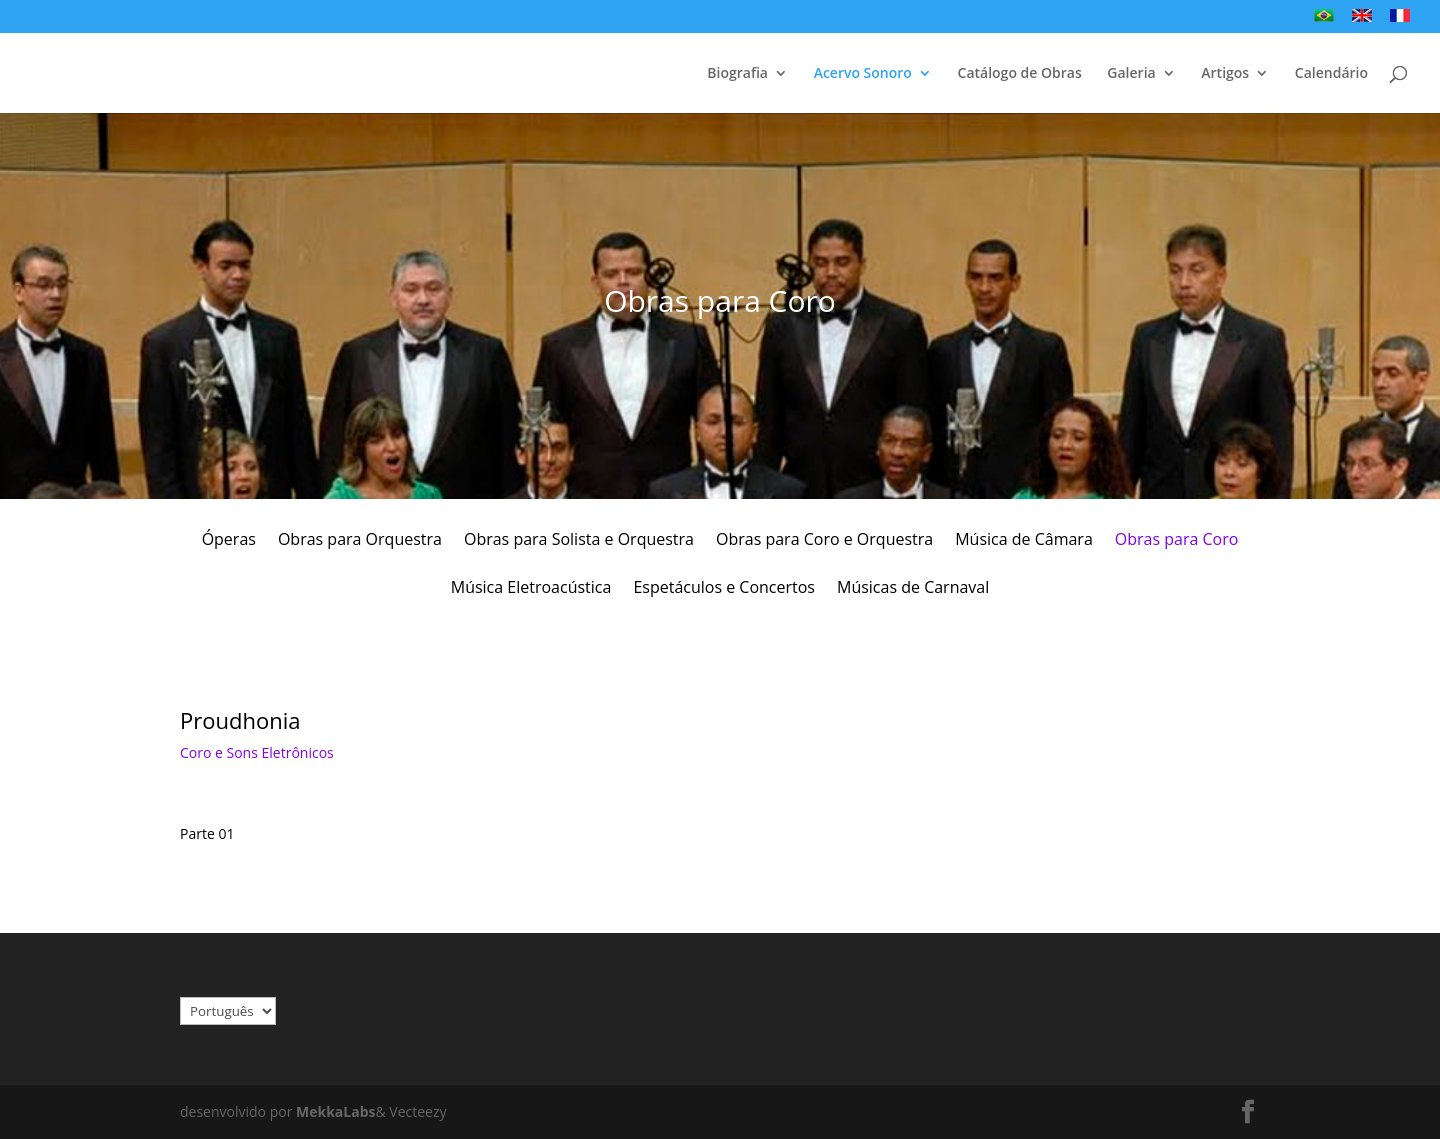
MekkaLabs (335, 1111)
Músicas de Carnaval (913, 589)
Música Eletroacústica (531, 589)
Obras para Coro (1177, 541)
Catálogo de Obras (1020, 74)
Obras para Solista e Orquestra (579, 541)
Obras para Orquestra (360, 541)
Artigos (1225, 74)
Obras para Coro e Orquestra (824, 541)
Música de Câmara (1024, 541)
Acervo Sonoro (863, 74)
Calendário (1331, 74)
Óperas (229, 541)
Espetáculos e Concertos (724, 589)
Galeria (1131, 74)
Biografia (737, 74)
